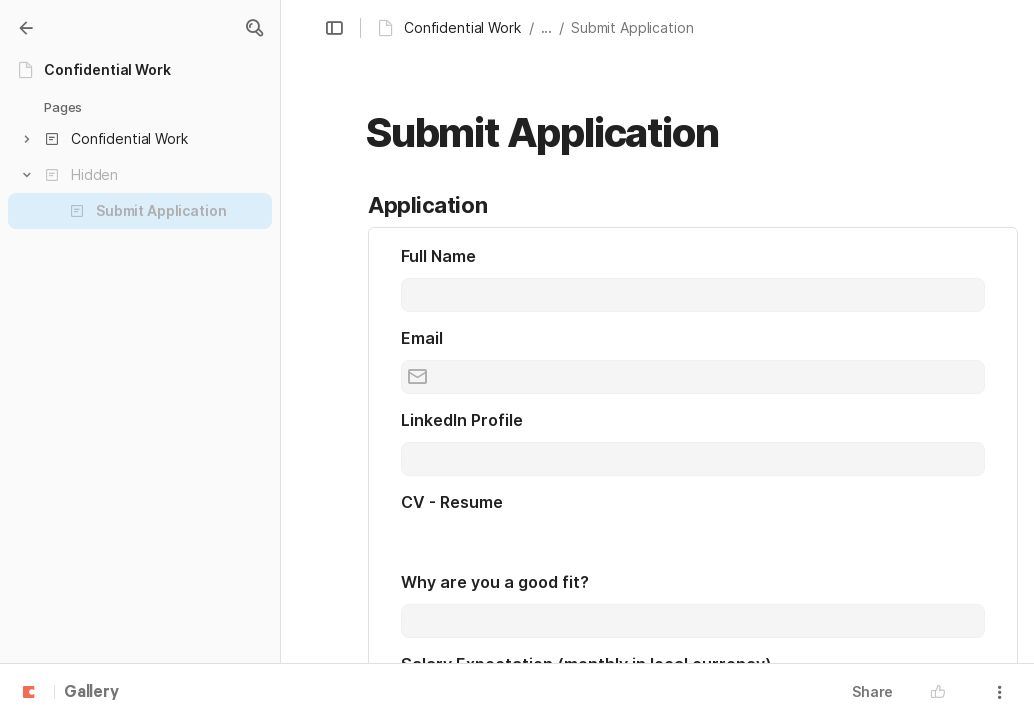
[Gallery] (26, 28)
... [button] (547, 27)
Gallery (91, 693)
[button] (254, 28)
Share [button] (872, 691)
